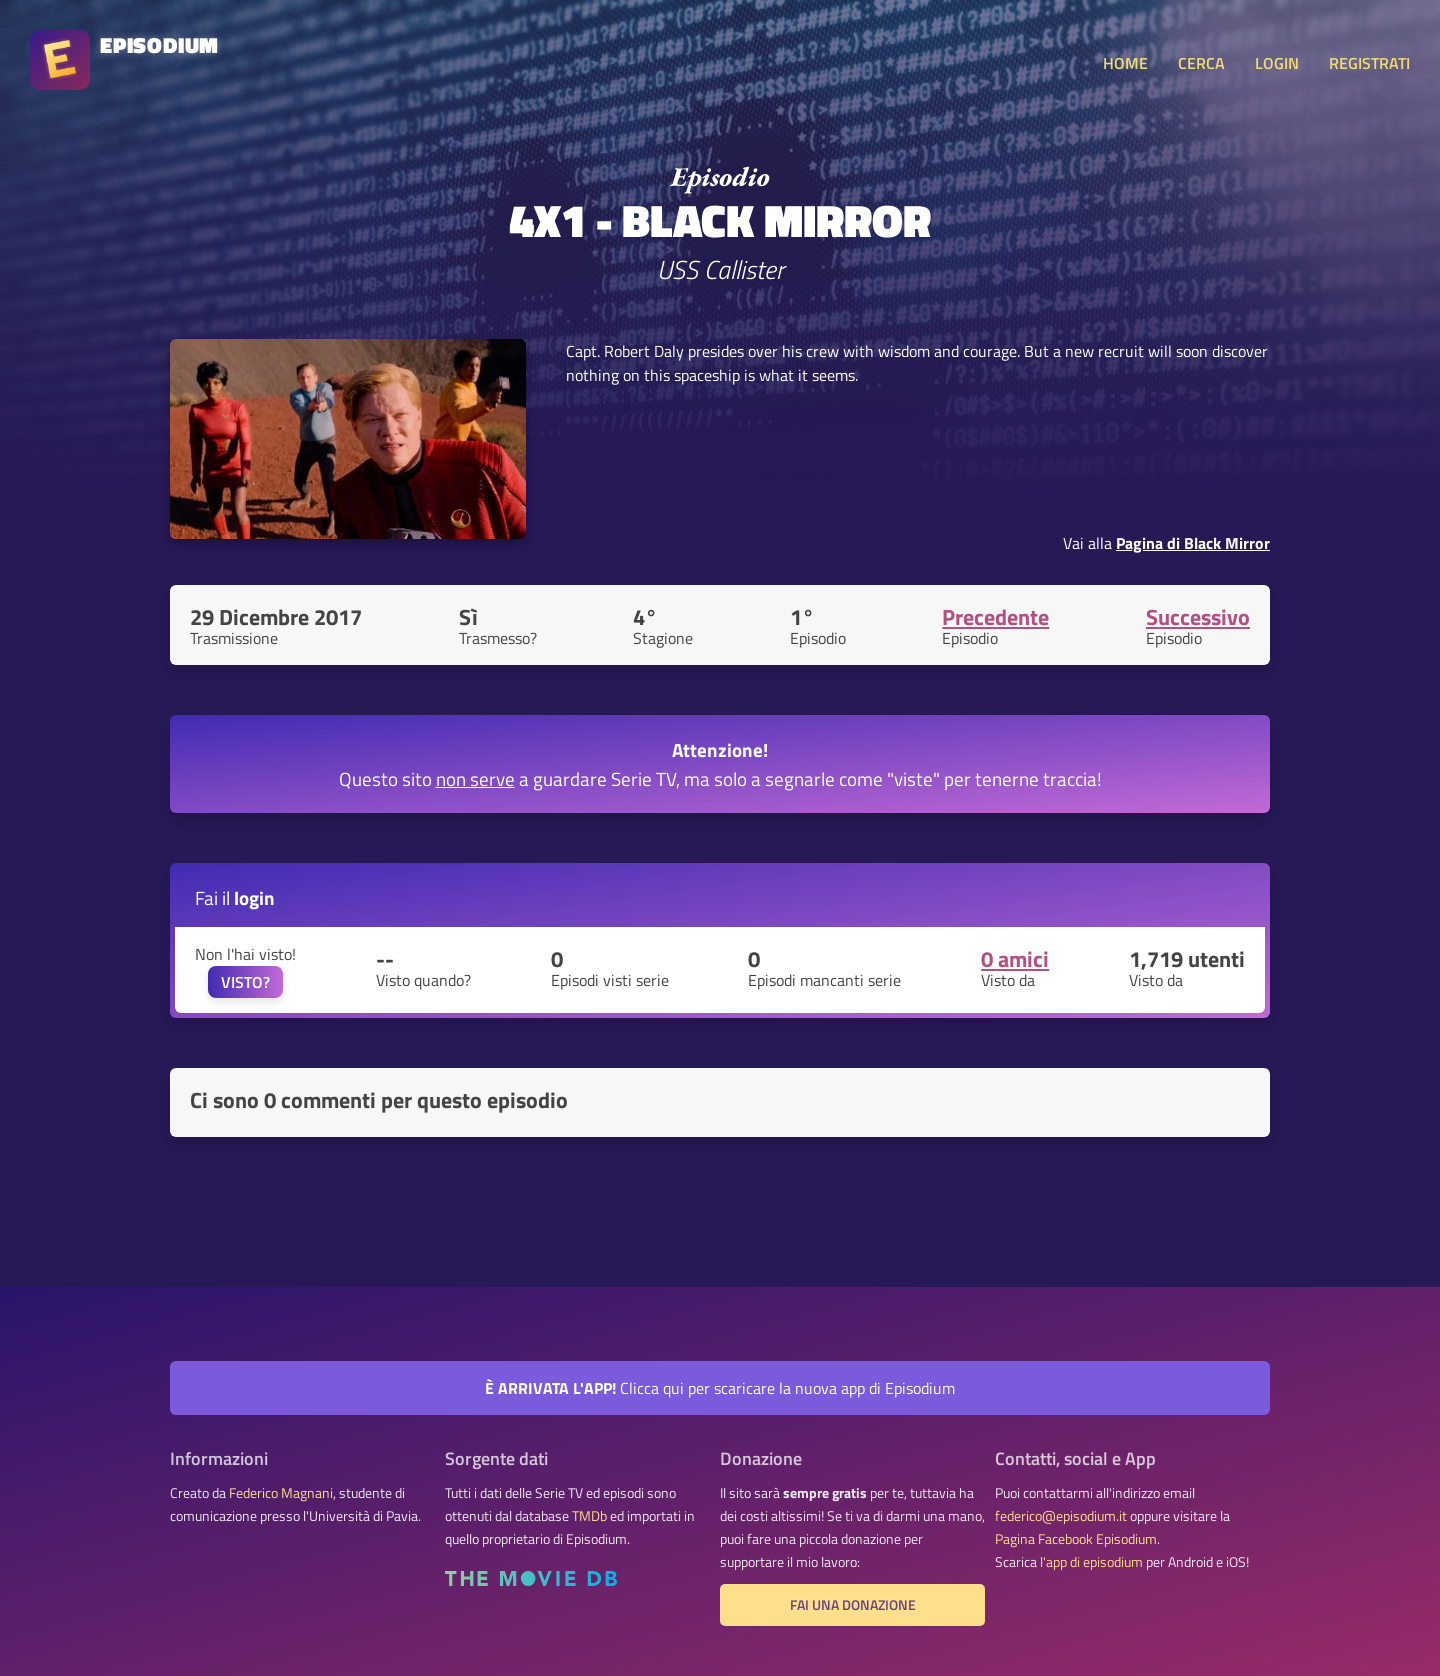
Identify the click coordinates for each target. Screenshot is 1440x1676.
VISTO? (245, 982)
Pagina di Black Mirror (1193, 543)
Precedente (995, 617)
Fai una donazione (853, 1605)
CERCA (1201, 63)
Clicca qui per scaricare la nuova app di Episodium (720, 1388)
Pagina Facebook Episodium (1076, 1539)
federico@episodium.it (1061, 1516)
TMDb (589, 1516)
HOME (1125, 63)
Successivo (1198, 617)
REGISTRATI (1369, 63)
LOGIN (1277, 63)
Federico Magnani (281, 1493)
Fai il (235, 897)
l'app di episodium (1091, 1562)
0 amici (1015, 959)
